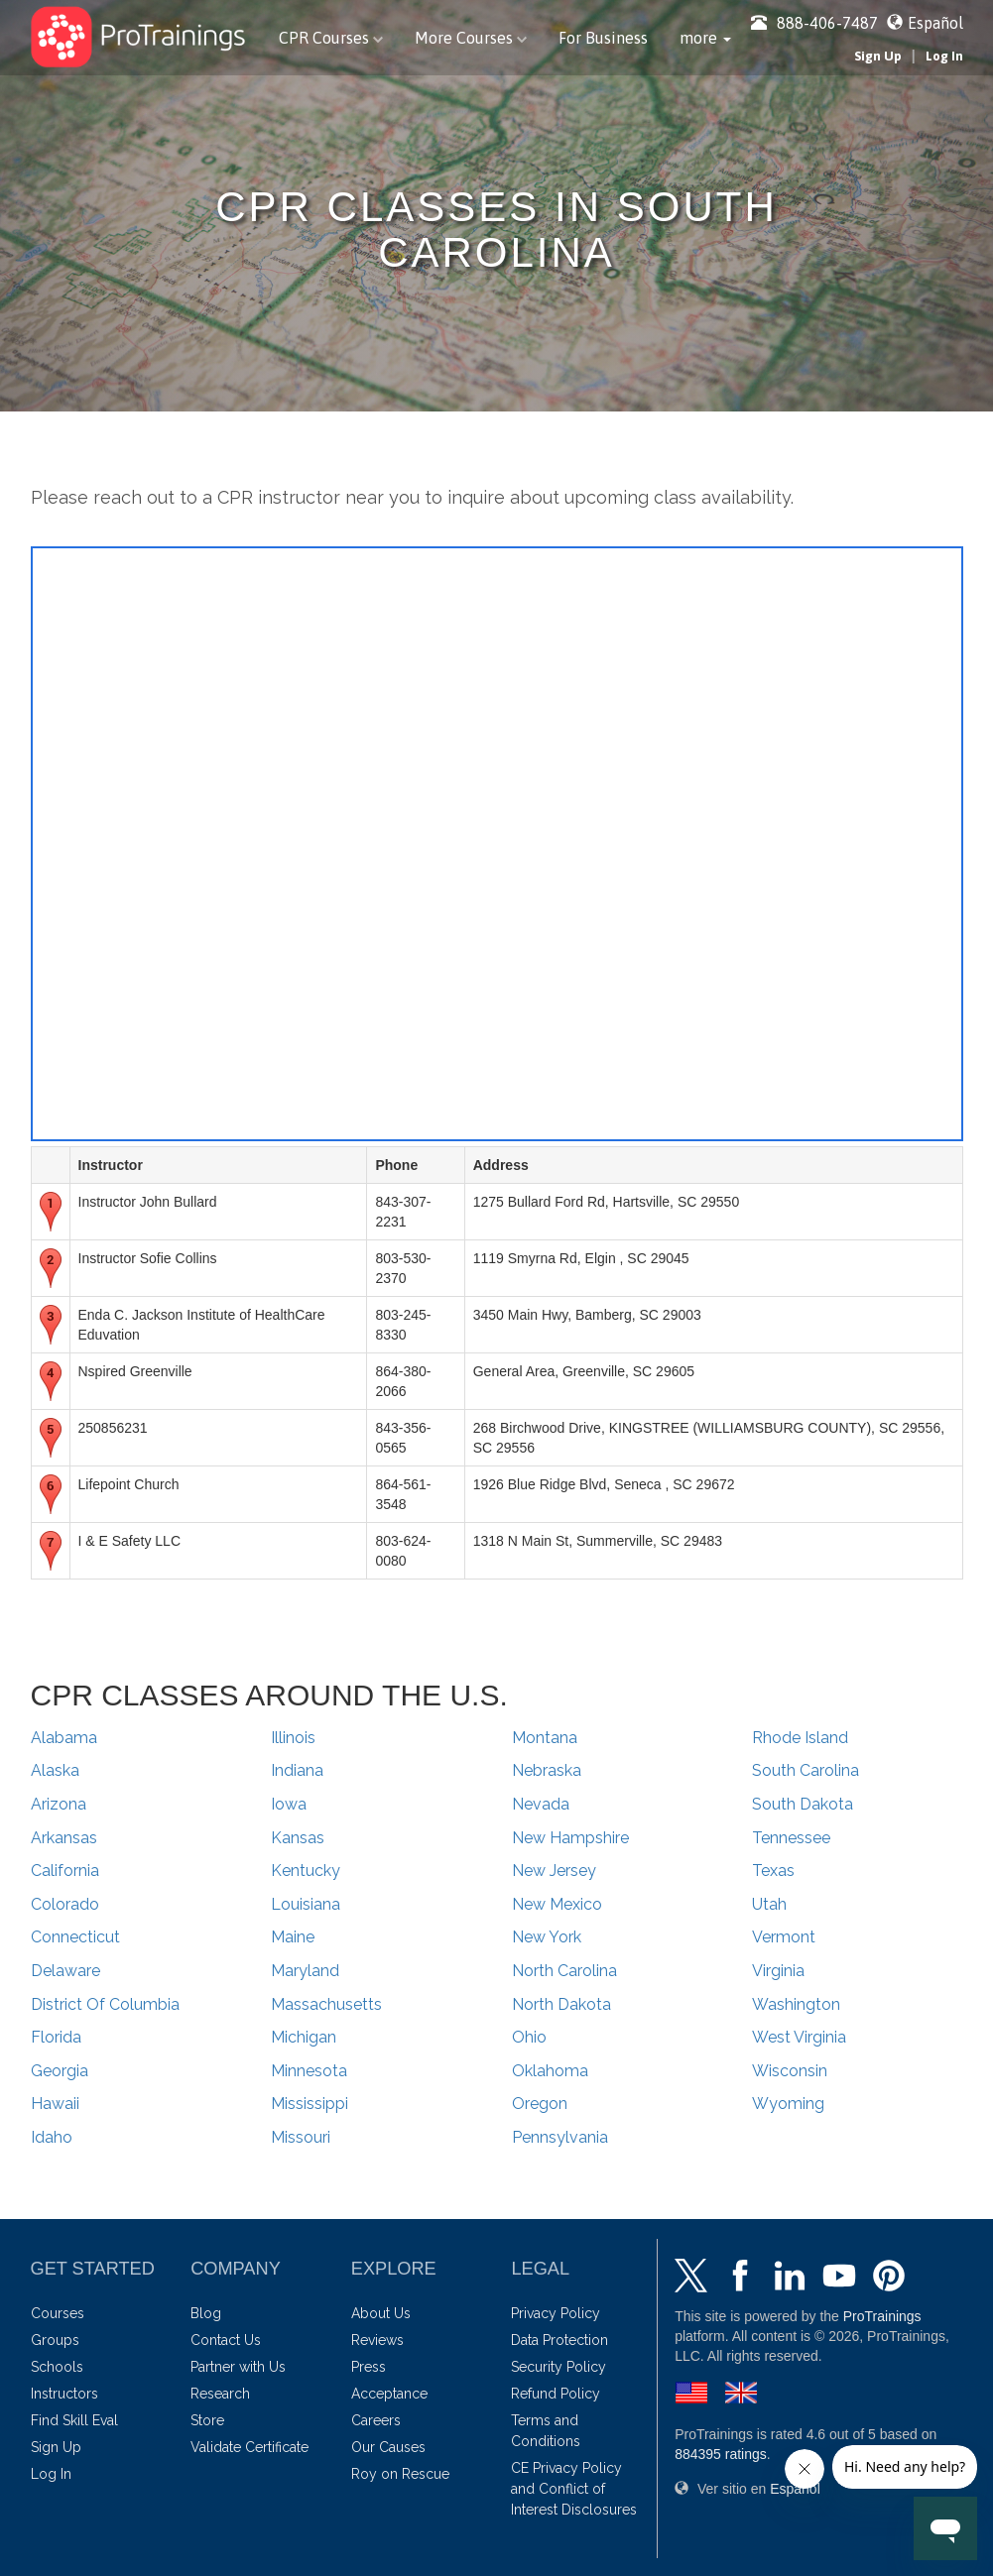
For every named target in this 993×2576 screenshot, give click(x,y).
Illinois (293, 1737)
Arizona (58, 1804)
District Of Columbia (105, 2004)
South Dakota (802, 1804)
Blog (205, 2313)
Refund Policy (555, 2393)
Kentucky (305, 1870)
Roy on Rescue (400, 2474)
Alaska (55, 1770)
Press (368, 2367)
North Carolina (564, 1970)
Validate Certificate (249, 2447)
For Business (603, 38)
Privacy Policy (555, 2313)
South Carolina (805, 1770)
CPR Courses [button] (331, 38)
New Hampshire (570, 1837)
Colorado (65, 1904)
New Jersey (554, 1870)
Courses (57, 2313)
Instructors (64, 2393)
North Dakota (561, 2004)
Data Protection (559, 2340)
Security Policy (558, 2367)
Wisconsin (789, 2070)
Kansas (297, 1837)
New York (546, 1937)
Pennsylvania (560, 2137)
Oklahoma (550, 2070)
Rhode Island (800, 1737)
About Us (381, 2313)
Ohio (529, 2037)
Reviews (377, 2340)
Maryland (305, 1970)
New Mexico (557, 1904)
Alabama (64, 1737)
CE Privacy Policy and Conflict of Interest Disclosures (574, 2488)
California (65, 1870)
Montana (544, 1737)
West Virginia (799, 2037)
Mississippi (309, 2103)
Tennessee (791, 1837)
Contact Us (225, 2340)
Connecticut (75, 1937)
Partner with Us (238, 2367)
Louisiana (305, 1904)
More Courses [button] (471, 38)
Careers (376, 2420)
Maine (292, 1937)
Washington (796, 2004)
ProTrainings (882, 2316)
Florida (56, 2037)
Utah (769, 1904)
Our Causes (388, 2447)
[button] (705, 37)
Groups (55, 2340)
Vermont (783, 1937)
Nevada (540, 1804)
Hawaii (55, 2103)
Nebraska (546, 1770)
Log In (944, 56)
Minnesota (309, 2070)
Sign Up (878, 56)
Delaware (65, 1970)
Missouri (300, 2137)
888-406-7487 (814, 23)
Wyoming (788, 2103)
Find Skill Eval (74, 2420)
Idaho (51, 2137)
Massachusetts (326, 2004)
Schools (57, 2367)
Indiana (297, 1770)
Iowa (289, 1804)
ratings (721, 2454)
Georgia (59, 2070)
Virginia (778, 1970)
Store (207, 2420)
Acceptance (389, 2393)
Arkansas (64, 1837)
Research (220, 2393)
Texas (773, 1870)
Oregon (539, 2103)
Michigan (303, 2037)
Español (935, 23)
